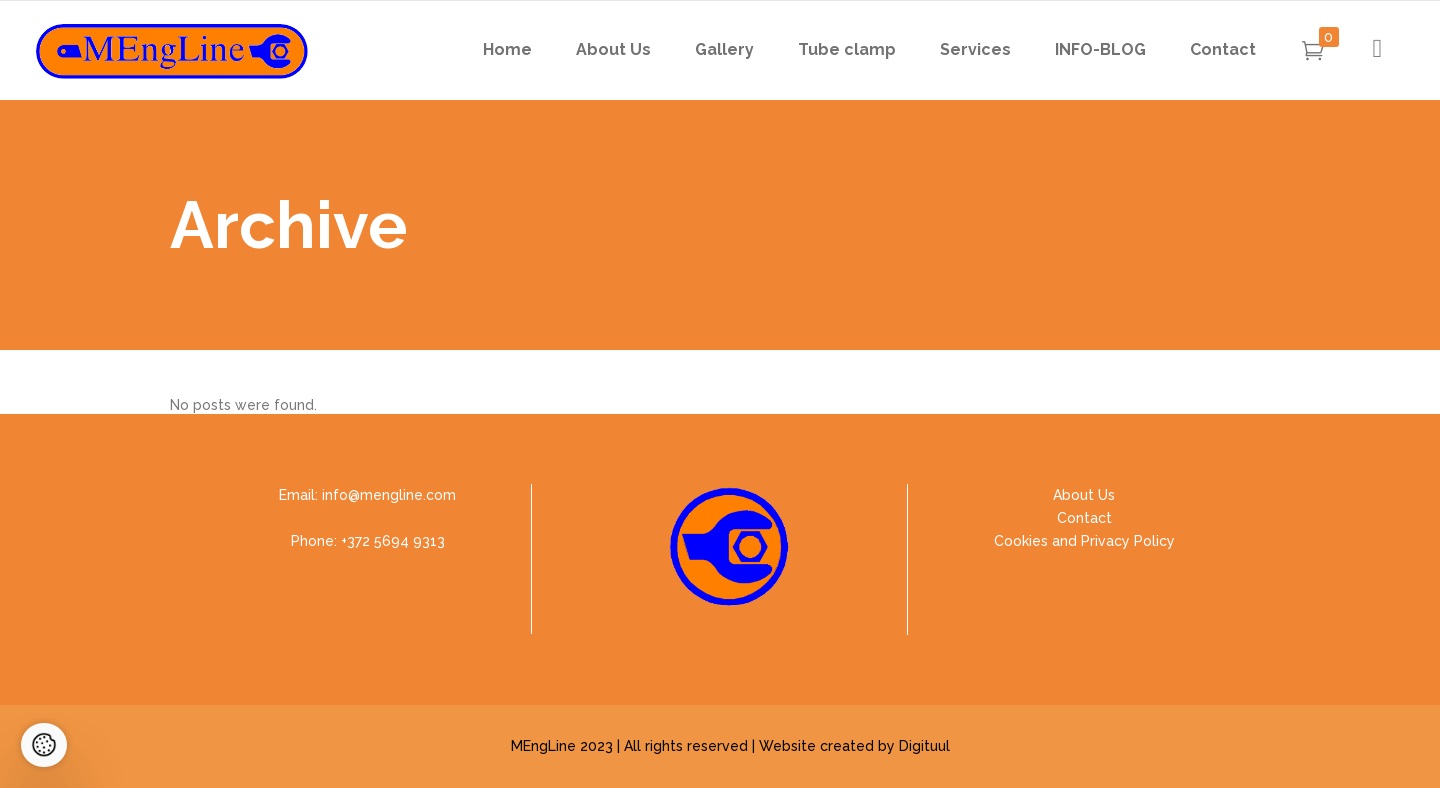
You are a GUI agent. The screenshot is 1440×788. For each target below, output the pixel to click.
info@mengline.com (389, 495)
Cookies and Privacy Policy (1084, 541)
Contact (1084, 518)
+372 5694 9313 (393, 541)
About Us (1084, 495)
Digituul (924, 746)
